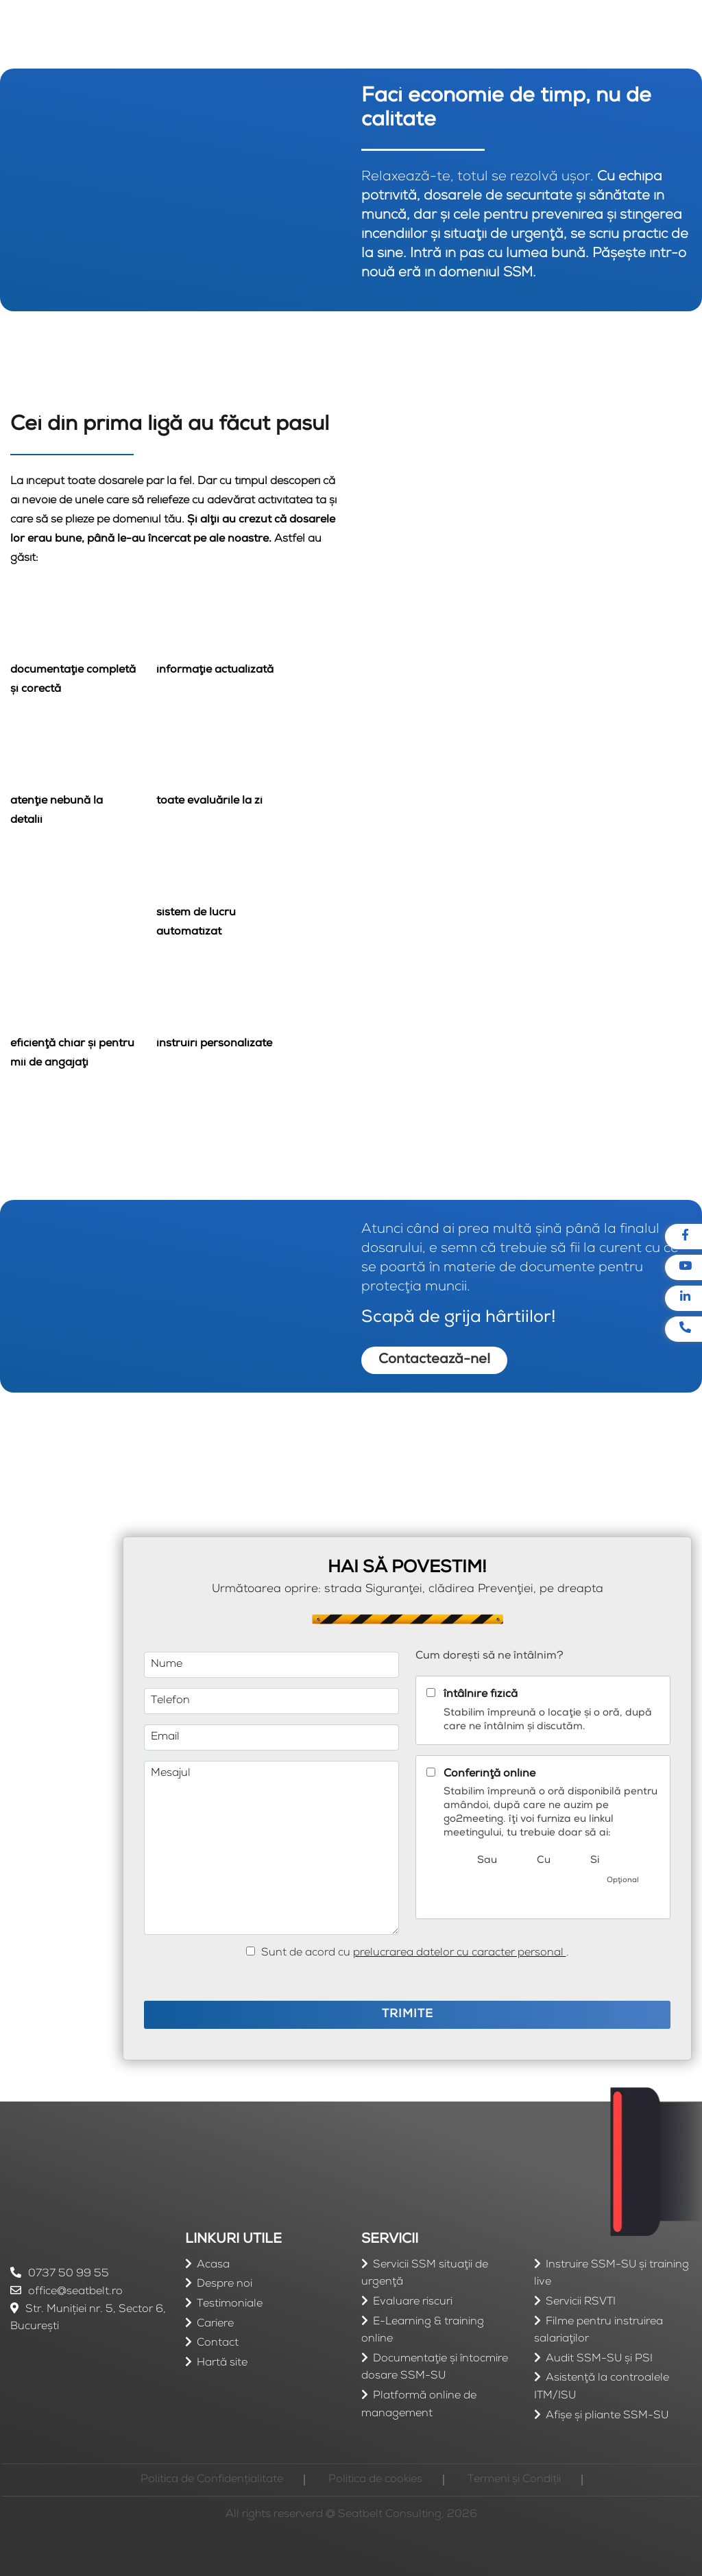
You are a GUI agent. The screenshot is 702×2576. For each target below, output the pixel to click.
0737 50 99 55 (59, 2274)
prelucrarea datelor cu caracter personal (459, 1953)
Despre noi (224, 2284)
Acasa (213, 2265)
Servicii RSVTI (581, 2302)
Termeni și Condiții (514, 2480)
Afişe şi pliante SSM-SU (607, 2416)
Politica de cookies (375, 2480)
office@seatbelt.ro (66, 2292)
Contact (218, 2343)
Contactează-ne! (434, 1360)
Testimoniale (230, 2304)
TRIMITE (407, 2015)
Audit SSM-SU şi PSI (599, 2359)
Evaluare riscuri (412, 2302)
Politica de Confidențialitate (212, 2480)
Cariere (215, 2324)
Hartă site (222, 2363)
